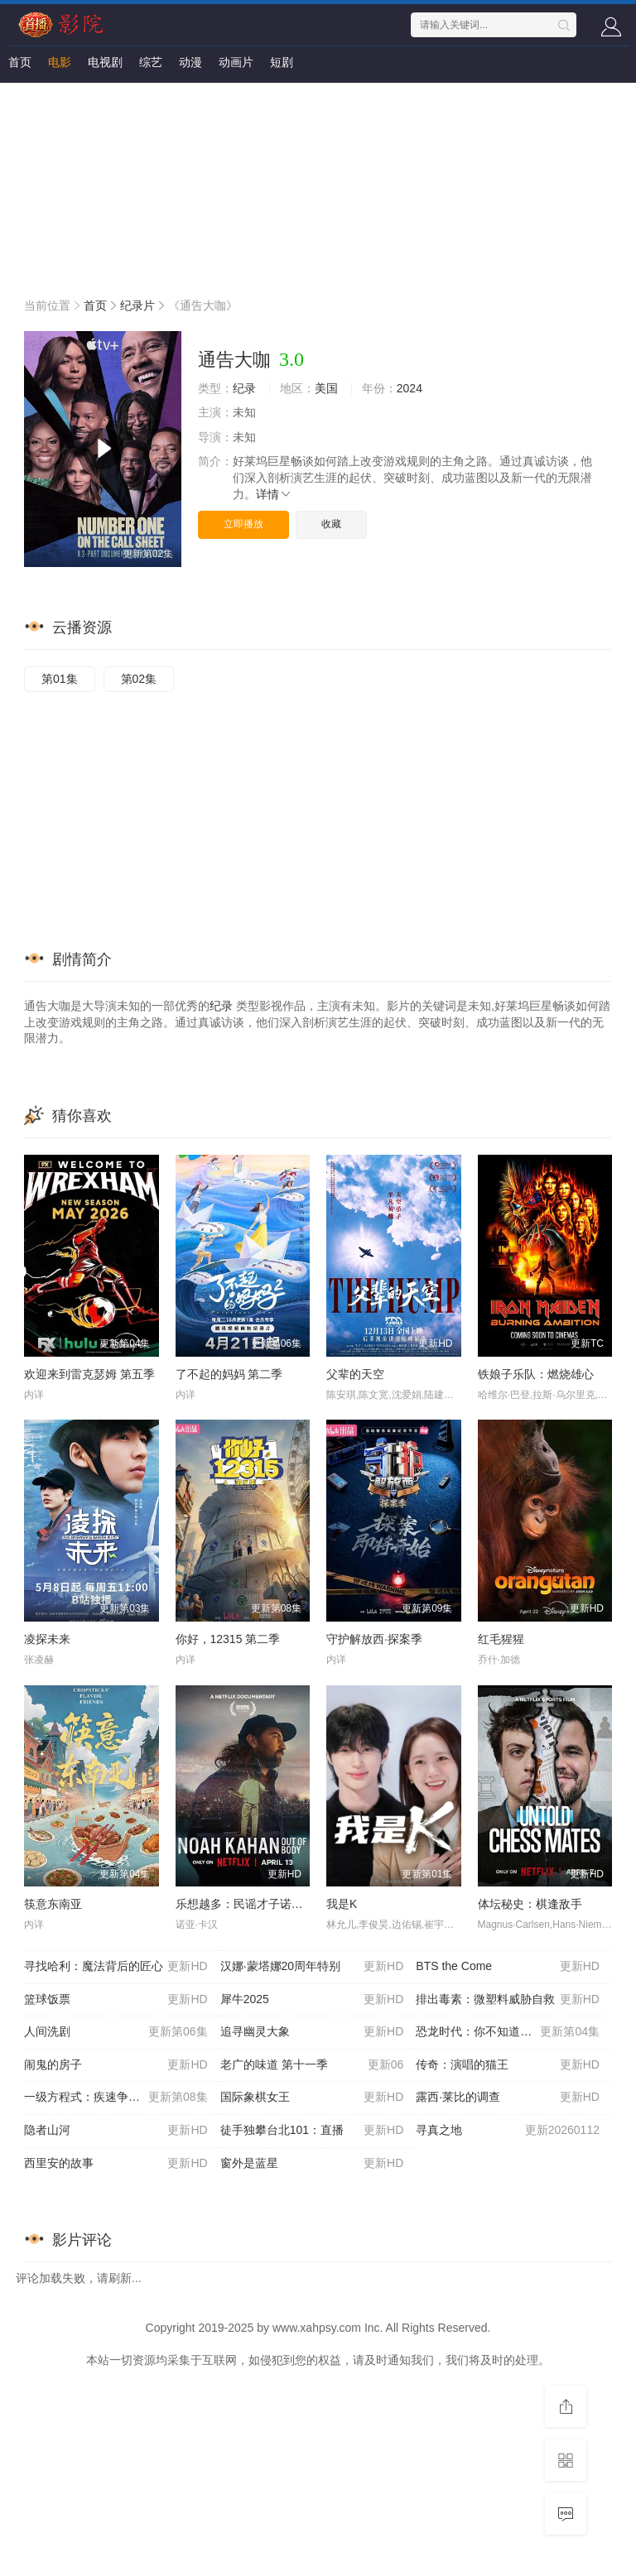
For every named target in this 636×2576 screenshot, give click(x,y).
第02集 (139, 678)
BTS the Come (508, 1966)
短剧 (281, 62)
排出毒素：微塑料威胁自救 (508, 2000)
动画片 (236, 62)
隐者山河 (116, 2130)
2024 (409, 388)
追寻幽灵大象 (312, 2032)
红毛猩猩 (501, 1639)
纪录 (244, 388)
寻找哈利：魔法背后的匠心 (116, 1966)
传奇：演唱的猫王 (508, 2065)
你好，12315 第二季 (228, 1639)
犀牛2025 (312, 2000)
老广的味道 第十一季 (312, 2065)
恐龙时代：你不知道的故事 (508, 2032)
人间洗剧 (116, 2032)
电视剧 (105, 62)
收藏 (331, 524)
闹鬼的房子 (116, 2065)
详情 (274, 494)
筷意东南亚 (53, 1903)
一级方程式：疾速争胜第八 (116, 2097)
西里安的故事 (116, 2163)
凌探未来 (47, 1639)
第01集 (59, 678)
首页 (19, 62)
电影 (59, 62)
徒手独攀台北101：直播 (312, 2130)
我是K (341, 1903)
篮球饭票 (116, 2000)
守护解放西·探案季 (374, 1639)
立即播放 (243, 524)
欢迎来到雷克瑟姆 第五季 (89, 1374)
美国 (326, 388)
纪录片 (137, 305)
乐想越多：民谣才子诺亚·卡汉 (253, 1903)
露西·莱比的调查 (508, 2097)
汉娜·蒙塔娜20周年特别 (312, 1966)
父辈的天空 (355, 1374)
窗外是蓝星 (312, 2163)
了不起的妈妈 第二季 (229, 1374)
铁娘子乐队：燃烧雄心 (536, 1374)
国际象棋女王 (312, 2097)
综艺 (150, 62)
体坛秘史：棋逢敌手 (530, 1903)
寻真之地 (508, 2130)
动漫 (190, 62)
